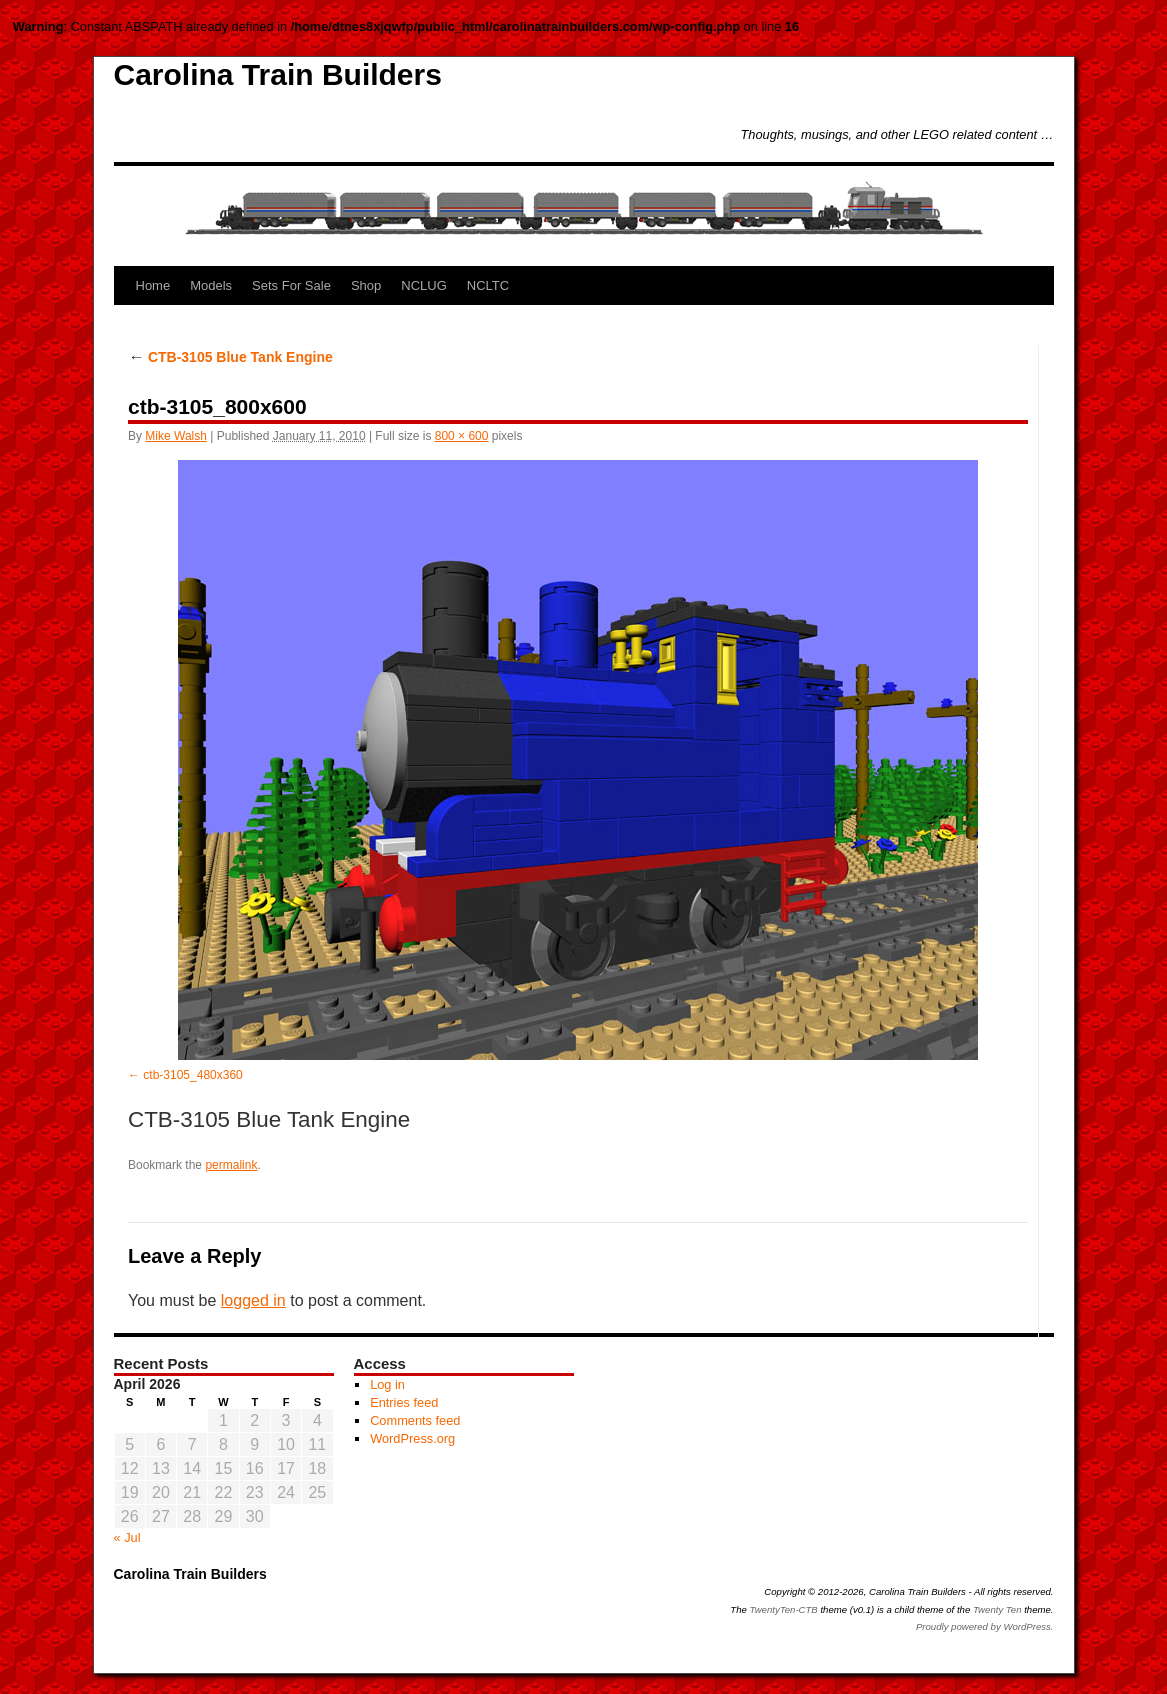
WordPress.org (412, 1438)
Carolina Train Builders (278, 74)
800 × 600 (462, 436)
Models (211, 285)
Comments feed (415, 1420)
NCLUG (424, 285)
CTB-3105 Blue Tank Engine (230, 357)
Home (153, 285)
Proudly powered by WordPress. (985, 1626)
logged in (253, 1300)
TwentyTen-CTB (784, 1609)
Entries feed (404, 1402)
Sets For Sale (291, 285)
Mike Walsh (176, 436)
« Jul (127, 1537)
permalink (231, 1165)
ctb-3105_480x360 (192, 1075)
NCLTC (488, 285)
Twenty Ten (997, 1609)
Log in (387, 1384)
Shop (366, 285)
